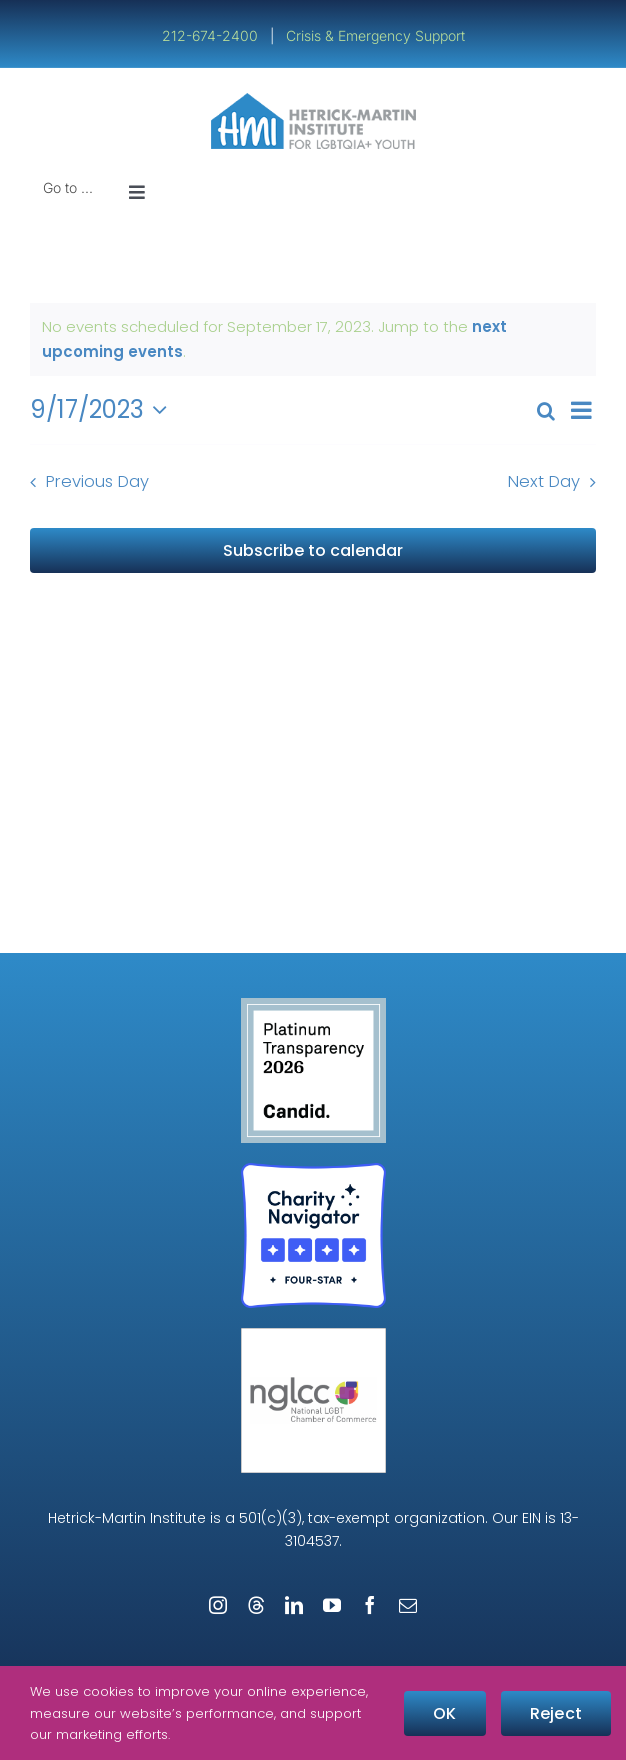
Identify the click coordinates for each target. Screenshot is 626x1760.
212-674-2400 (212, 35)
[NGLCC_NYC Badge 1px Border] (313, 1335)
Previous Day (97, 481)
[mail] (408, 1605)
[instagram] (218, 1605)
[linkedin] (294, 1605)
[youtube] (332, 1605)
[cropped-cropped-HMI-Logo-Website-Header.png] (313, 100)
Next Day (544, 481)
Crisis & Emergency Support (375, 35)
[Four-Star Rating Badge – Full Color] (313, 1170)
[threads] (256, 1605)
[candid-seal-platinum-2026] (313, 1005)
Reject (556, 1713)
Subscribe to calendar (313, 550)
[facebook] (370, 1605)
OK (444, 1713)
